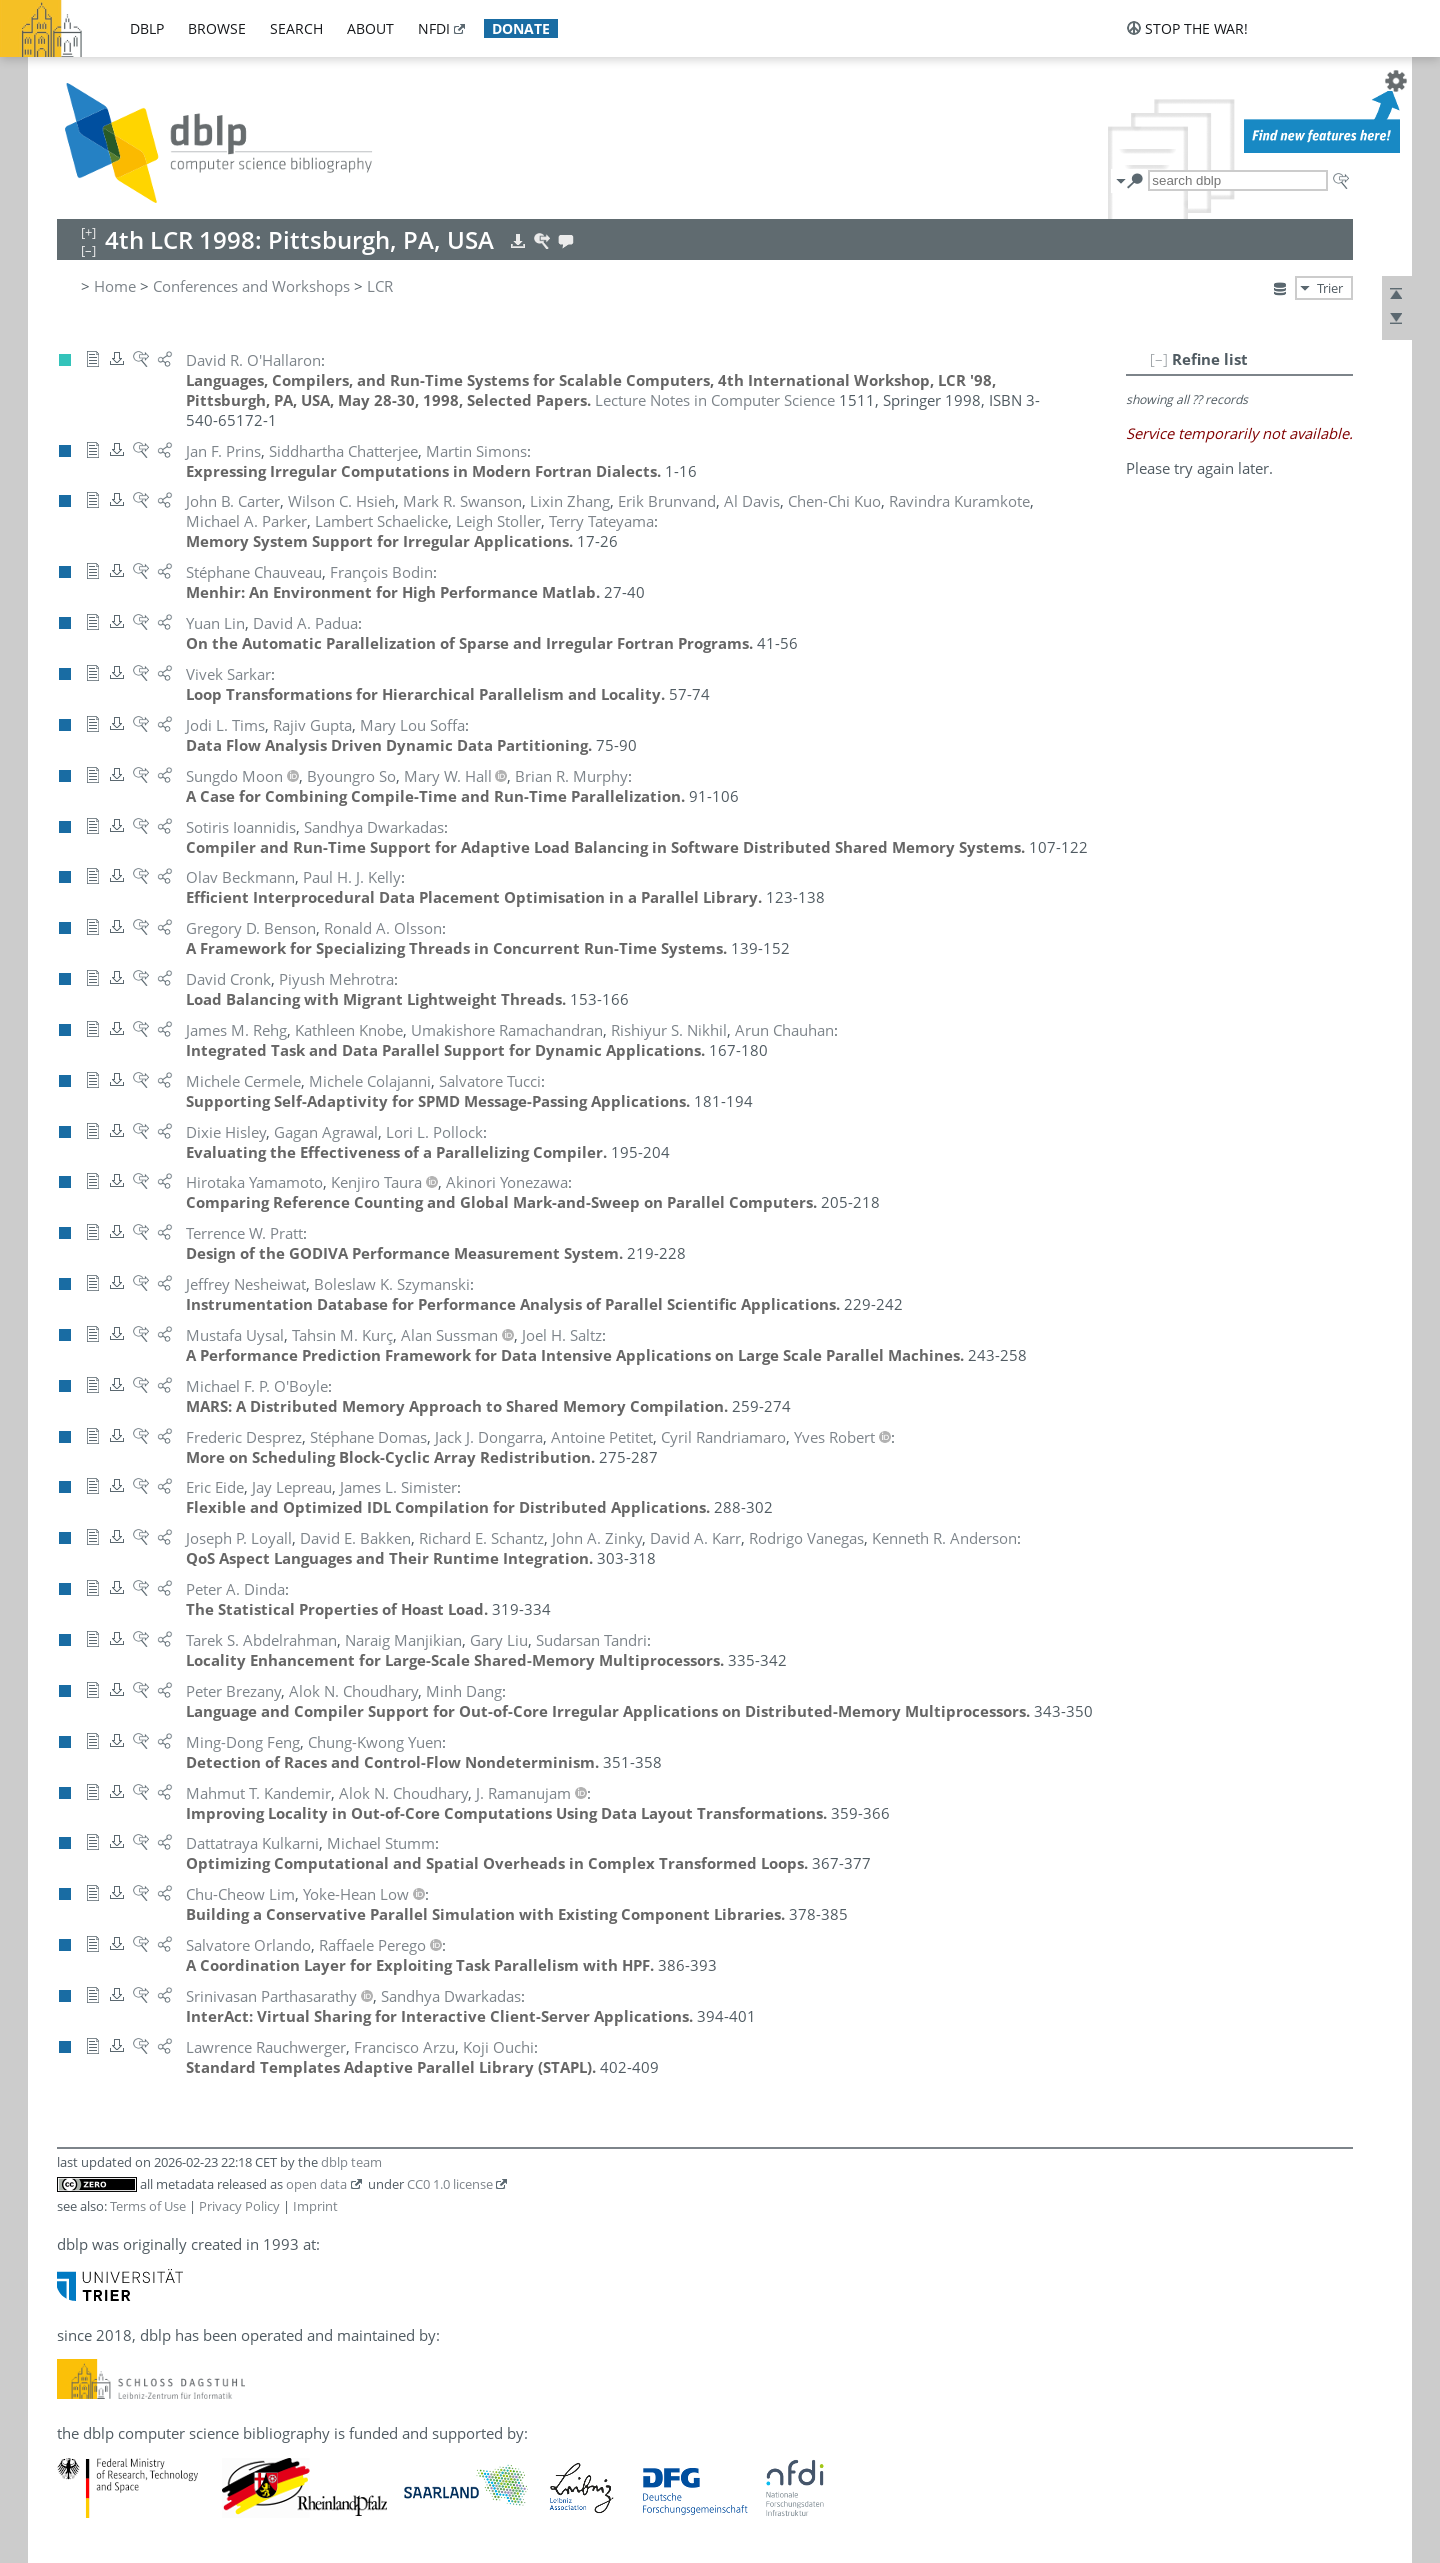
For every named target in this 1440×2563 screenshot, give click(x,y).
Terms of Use (148, 2206)
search (296, 28)
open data (316, 2184)
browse (217, 28)
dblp (147, 28)
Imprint (315, 2206)
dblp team (351, 2162)
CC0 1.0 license (450, 2184)
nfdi (434, 28)
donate (521, 28)
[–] (1159, 359)
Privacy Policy (239, 2206)
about (370, 28)
